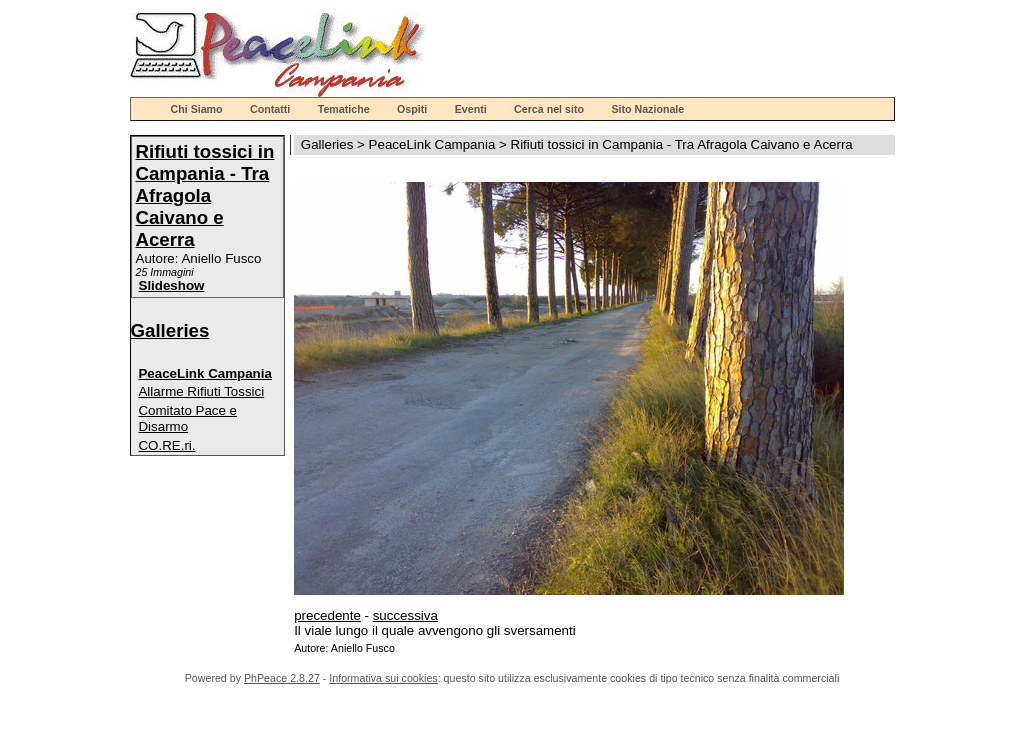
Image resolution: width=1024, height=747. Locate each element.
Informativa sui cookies (383, 678)
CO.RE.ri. (166, 445)
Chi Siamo (197, 109)
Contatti (270, 109)
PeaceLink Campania (204, 373)
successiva (405, 615)
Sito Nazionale (647, 109)
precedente (327, 615)
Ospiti (412, 109)
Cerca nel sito (549, 109)
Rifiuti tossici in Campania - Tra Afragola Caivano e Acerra (205, 195)
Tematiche (344, 109)
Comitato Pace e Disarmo (187, 418)
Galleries (170, 330)
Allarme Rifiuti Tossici (201, 391)
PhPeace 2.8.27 (282, 678)
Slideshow (172, 285)
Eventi (471, 109)
